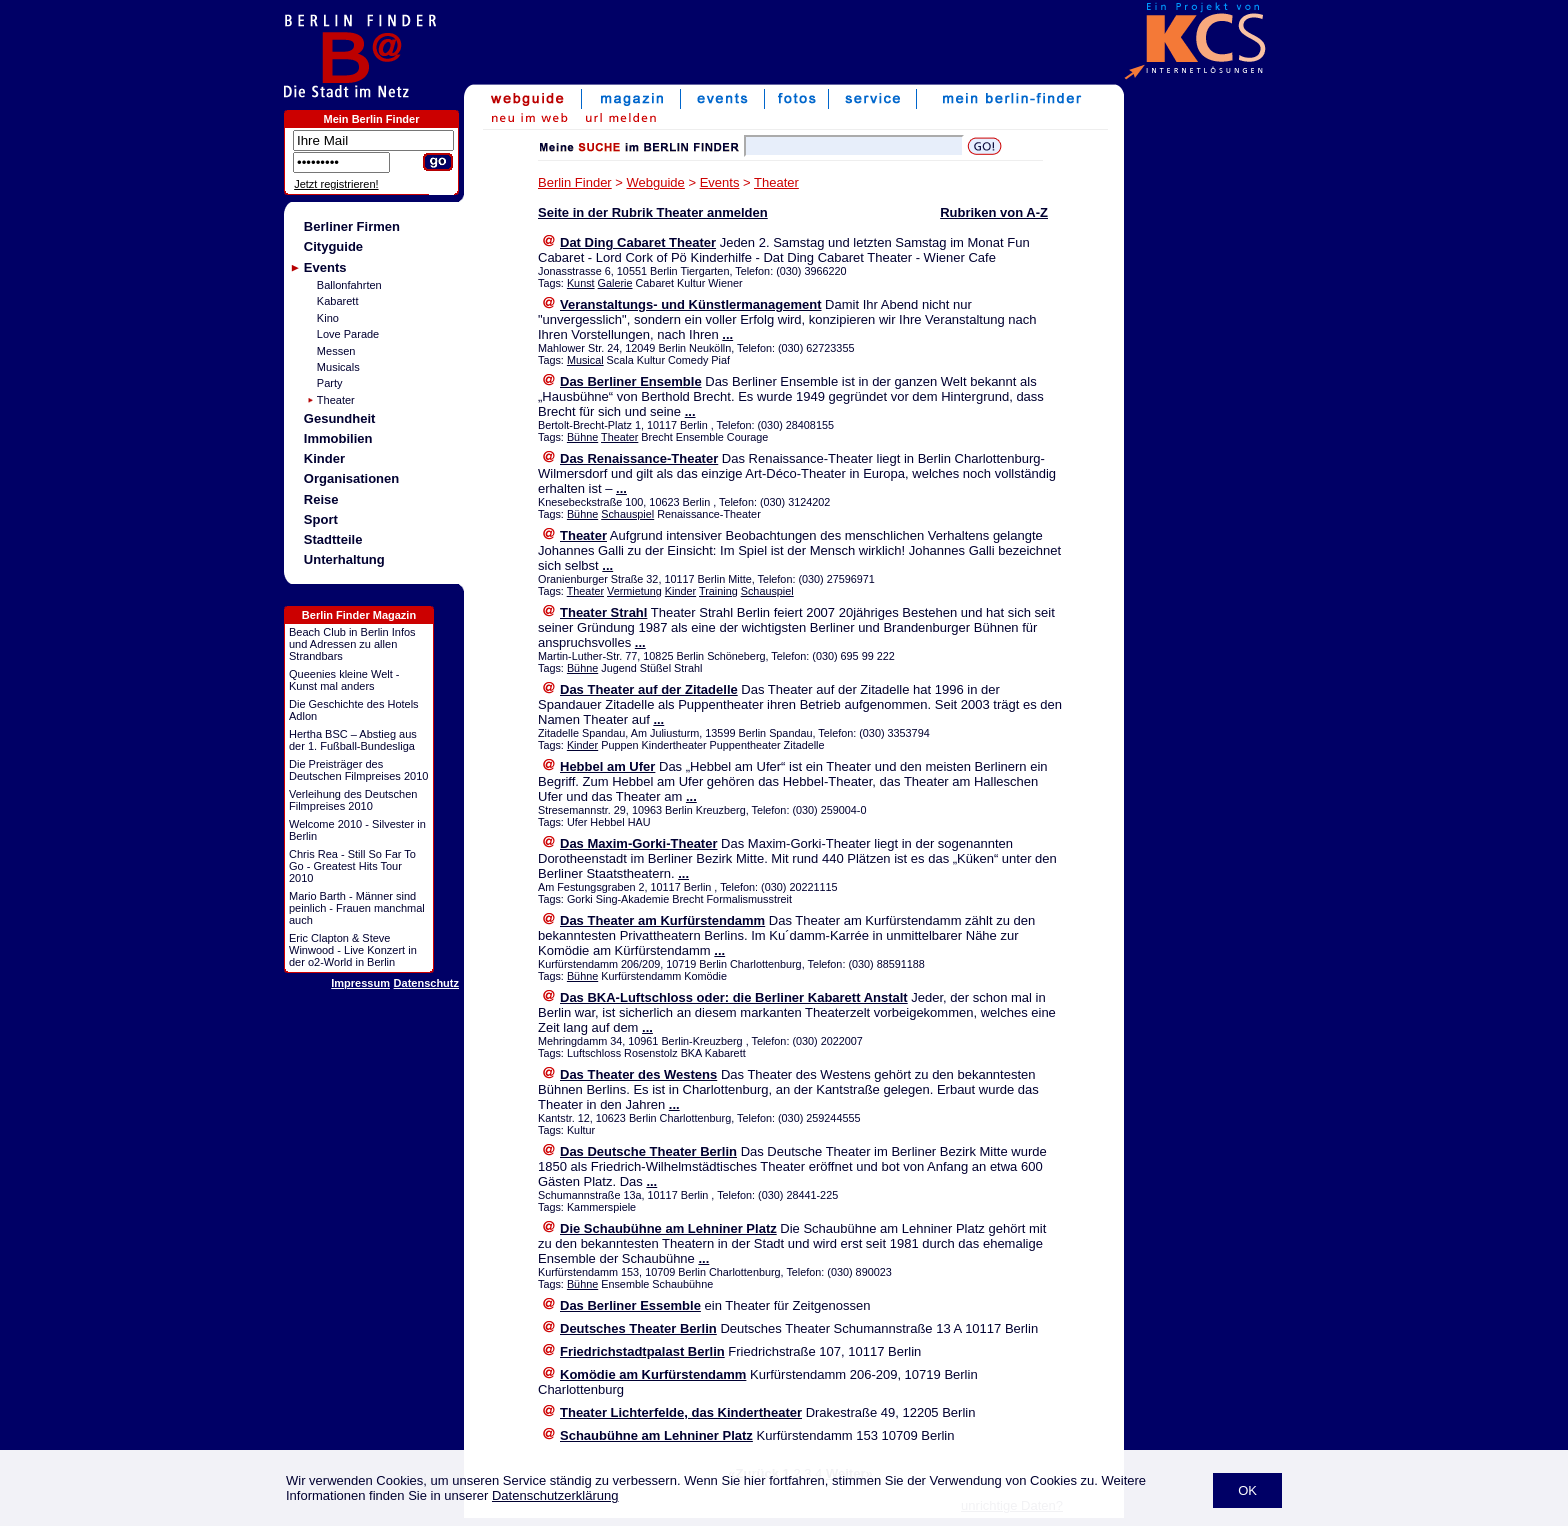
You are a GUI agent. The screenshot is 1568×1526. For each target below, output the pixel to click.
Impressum (360, 983)
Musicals (338, 367)
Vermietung (634, 591)
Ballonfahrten (349, 285)
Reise (321, 499)
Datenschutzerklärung (555, 1495)
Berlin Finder (575, 182)
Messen (336, 351)
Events (325, 267)
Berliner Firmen (352, 226)
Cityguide (333, 246)
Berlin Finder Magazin (359, 615)
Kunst (581, 283)
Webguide (656, 182)
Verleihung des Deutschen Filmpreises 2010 (353, 800)
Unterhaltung (344, 559)
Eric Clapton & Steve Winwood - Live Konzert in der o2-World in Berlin (353, 950)
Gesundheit (340, 418)
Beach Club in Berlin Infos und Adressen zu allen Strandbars (352, 644)
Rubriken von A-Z (994, 212)
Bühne (582, 437)
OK (1247, 1490)
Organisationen (351, 478)
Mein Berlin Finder (372, 119)
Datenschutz (426, 983)
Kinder (324, 458)
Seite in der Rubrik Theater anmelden (653, 212)
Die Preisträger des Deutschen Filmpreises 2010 (358, 770)
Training (718, 591)
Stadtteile (333, 539)
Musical (585, 360)
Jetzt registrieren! (336, 184)
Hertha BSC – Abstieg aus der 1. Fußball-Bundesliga (353, 740)
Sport (321, 519)
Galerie (615, 283)
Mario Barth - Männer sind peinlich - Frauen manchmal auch (357, 908)
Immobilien (338, 438)
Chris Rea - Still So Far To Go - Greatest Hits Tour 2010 (352, 866)
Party (330, 383)
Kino (328, 318)
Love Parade (348, 334)
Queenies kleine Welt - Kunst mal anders (344, 680)
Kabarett (338, 301)
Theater (336, 400)
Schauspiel (627, 514)
